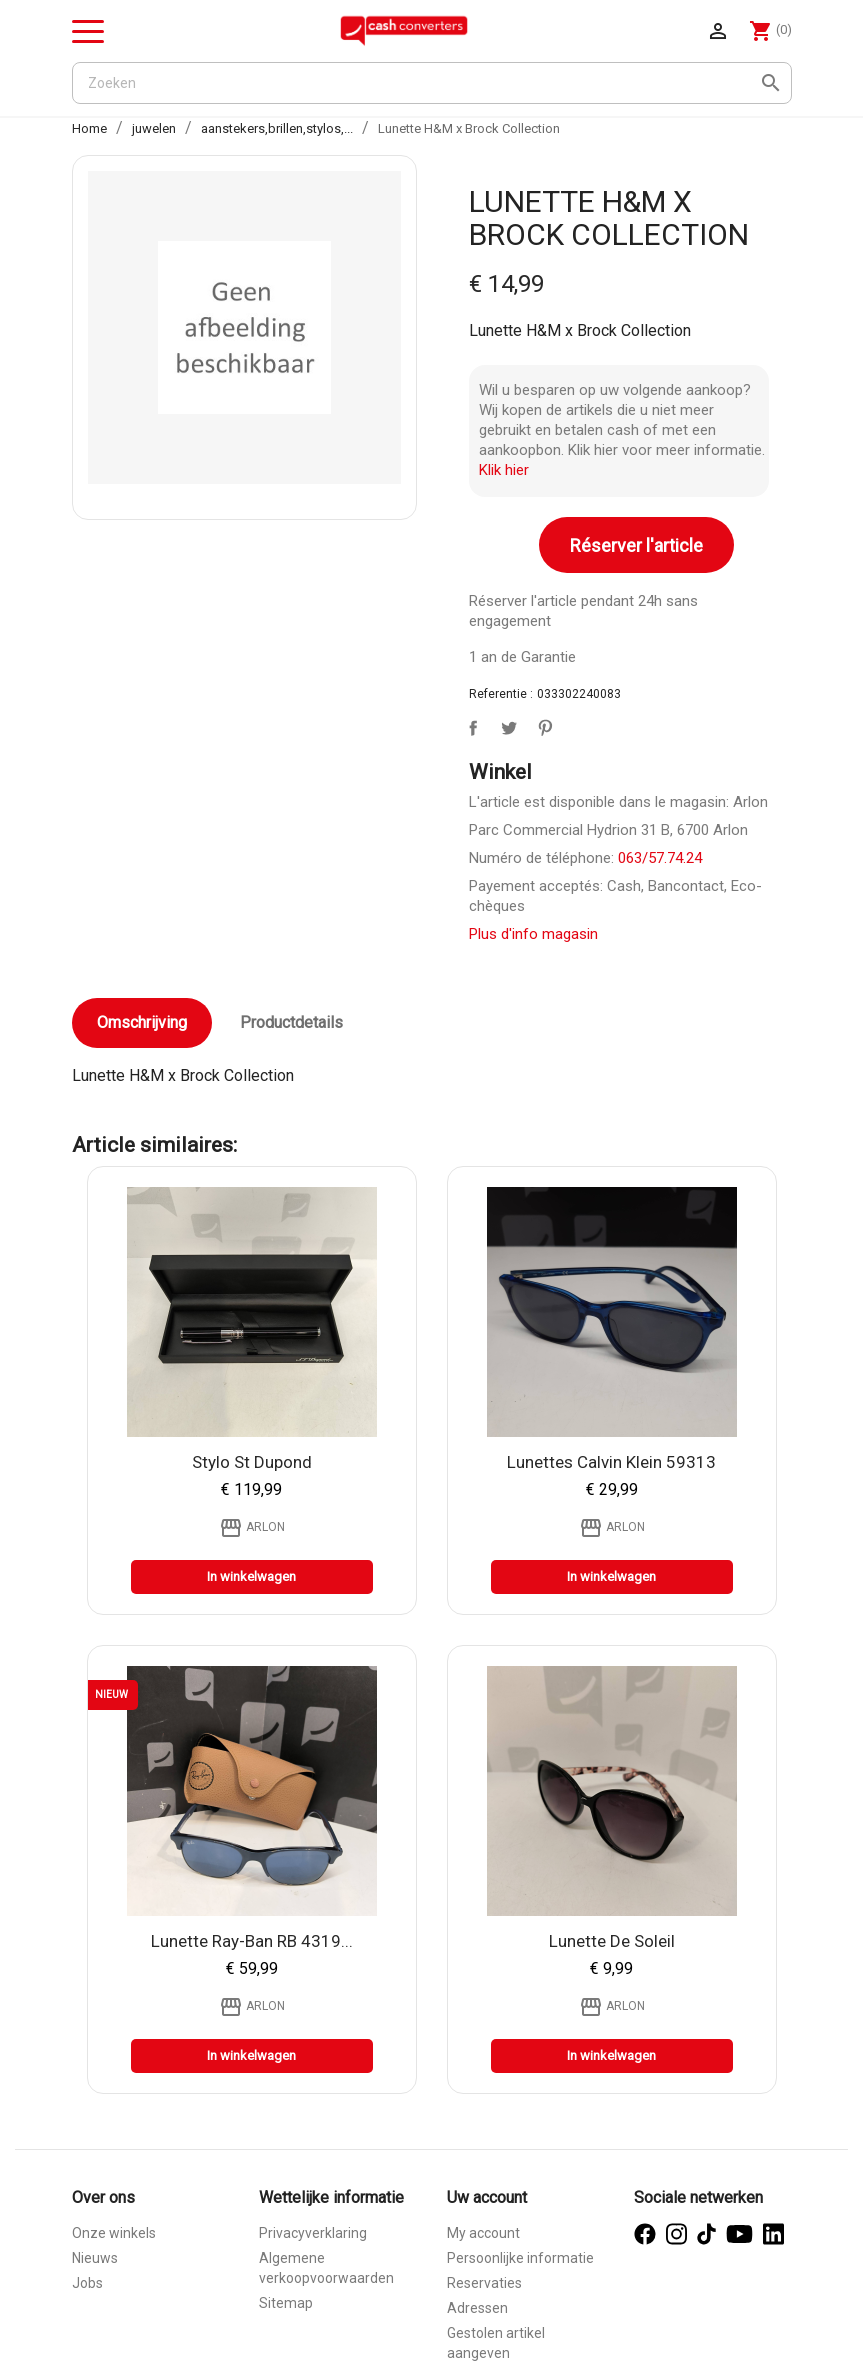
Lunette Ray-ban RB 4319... (252, 1941)
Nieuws (95, 2258)
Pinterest (541, 724)
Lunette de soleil (612, 1941)
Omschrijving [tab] (142, 1022)
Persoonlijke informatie (520, 2258)
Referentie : (501, 694)
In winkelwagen (251, 1576)
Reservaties (484, 2283)
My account (483, 2233)
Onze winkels (114, 2233)
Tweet (505, 724)
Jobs (87, 2283)
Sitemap (286, 2303)
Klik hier (504, 470)
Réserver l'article (636, 545)
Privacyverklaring (313, 2233)
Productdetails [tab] (291, 1022)
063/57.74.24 (660, 858)
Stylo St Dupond (252, 1462)
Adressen (477, 2308)
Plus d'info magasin (533, 934)
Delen (469, 724)
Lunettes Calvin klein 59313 (611, 1462)
